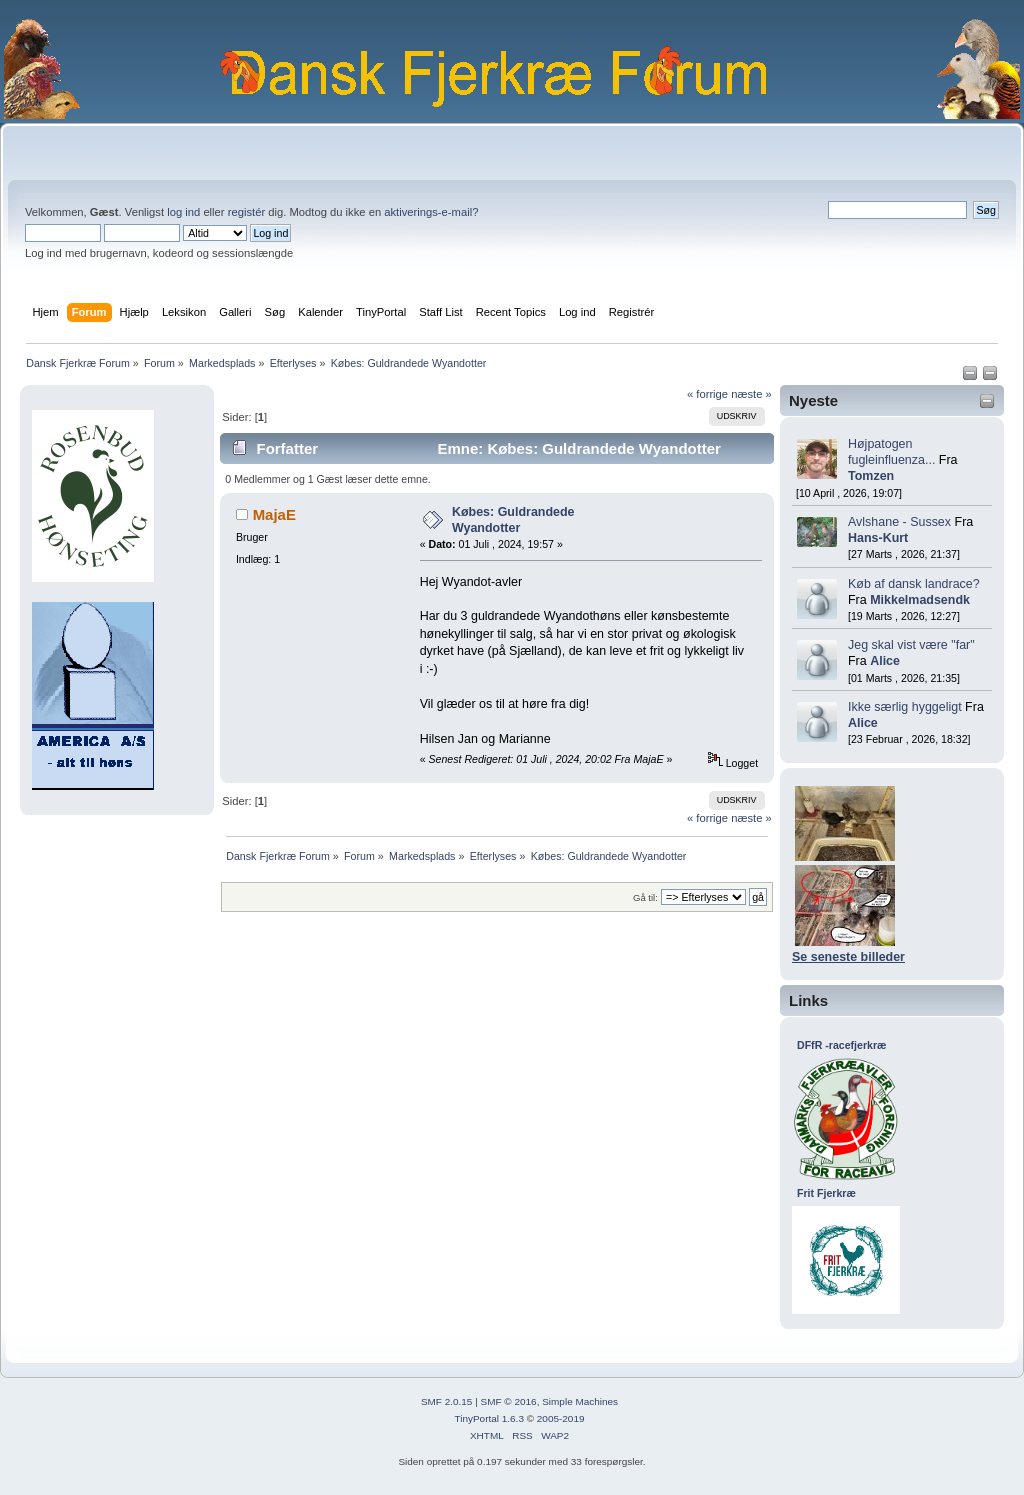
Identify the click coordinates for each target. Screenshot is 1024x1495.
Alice (885, 661)
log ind (183, 212)
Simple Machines (580, 1401)
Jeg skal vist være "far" (911, 645)
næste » (751, 394)
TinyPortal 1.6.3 (488, 1418)
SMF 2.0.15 (447, 1401)
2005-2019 (561, 1418)
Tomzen (871, 476)
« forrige (707, 394)
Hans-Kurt (878, 538)
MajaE (274, 514)
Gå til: (645, 897)
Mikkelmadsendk (920, 600)
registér (246, 212)
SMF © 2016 (509, 1401)
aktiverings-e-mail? (431, 212)
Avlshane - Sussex (899, 522)
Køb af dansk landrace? (914, 584)
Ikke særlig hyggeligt (905, 707)
